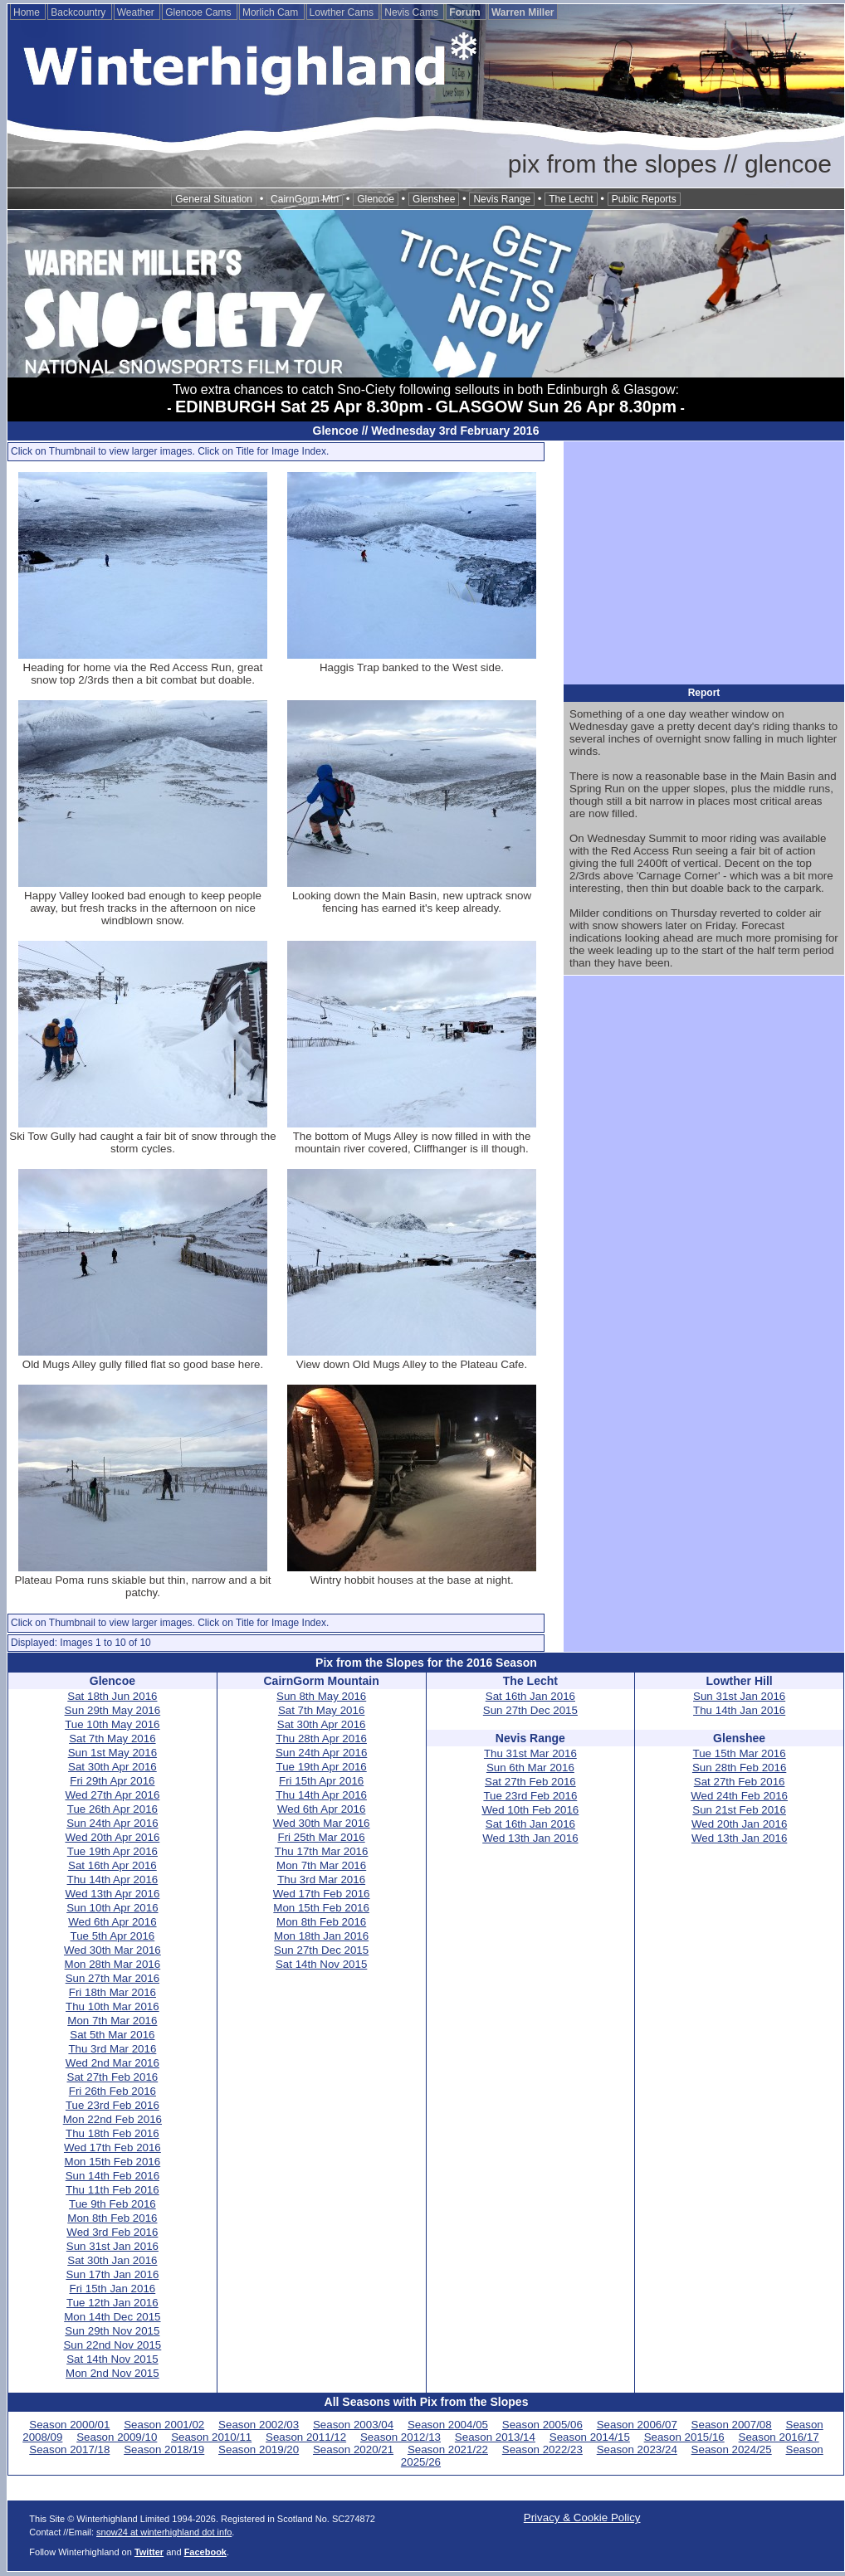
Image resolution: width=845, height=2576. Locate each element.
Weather (137, 12)
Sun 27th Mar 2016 (112, 1978)
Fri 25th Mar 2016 (321, 1837)
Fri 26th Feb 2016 (112, 2091)
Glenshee (434, 199)
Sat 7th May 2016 (112, 1738)
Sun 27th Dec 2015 (321, 1950)
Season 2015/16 (684, 2437)
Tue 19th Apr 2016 (112, 1851)
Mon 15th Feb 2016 (113, 2161)
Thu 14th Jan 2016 (739, 1710)
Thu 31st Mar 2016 (530, 1753)
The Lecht (571, 199)
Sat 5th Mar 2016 (112, 2034)
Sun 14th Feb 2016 (112, 2175)
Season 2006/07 (637, 2424)
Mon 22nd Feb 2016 (112, 2119)
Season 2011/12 (306, 2437)
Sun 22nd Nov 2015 (112, 2345)
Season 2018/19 (164, 2449)
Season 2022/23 (542, 2449)
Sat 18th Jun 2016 (112, 1696)
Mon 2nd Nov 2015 (112, 2373)
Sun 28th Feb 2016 (739, 1767)
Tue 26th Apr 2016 (112, 1809)
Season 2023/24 (637, 2449)
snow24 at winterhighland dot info (164, 2532)
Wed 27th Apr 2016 (112, 1795)
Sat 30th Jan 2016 (112, 2260)
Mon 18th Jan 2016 (321, 1936)
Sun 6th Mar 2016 (530, 1767)
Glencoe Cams (199, 12)
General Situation (213, 199)
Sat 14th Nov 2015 (112, 2359)
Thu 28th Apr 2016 (321, 1738)
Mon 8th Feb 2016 (112, 2218)
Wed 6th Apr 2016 (112, 1922)
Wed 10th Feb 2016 (530, 1810)
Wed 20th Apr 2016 (112, 1837)
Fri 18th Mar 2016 (112, 1992)
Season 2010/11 (211, 2437)
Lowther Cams (343, 12)
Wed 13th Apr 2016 (112, 1893)
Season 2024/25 (731, 2449)
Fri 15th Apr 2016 (321, 1781)
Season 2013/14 (495, 2437)
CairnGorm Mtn (305, 199)
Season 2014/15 (589, 2437)
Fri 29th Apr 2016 (112, 1781)
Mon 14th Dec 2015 (112, 2317)
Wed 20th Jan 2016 (739, 1824)
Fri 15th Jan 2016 (113, 2288)
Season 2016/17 (779, 2437)
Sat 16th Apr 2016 (112, 1865)
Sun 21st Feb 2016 (739, 1810)
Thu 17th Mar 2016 (322, 1851)
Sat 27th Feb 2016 (113, 2077)
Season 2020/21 (353, 2449)
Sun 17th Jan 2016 (112, 2274)
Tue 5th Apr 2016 (112, 1936)
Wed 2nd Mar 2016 (112, 2063)
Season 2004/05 (448, 2424)
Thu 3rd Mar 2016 (112, 2049)
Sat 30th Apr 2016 (112, 1766)
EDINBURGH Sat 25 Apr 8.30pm (299, 406)
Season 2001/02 (164, 2424)
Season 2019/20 (258, 2449)
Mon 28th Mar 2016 (113, 1964)
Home (27, 12)
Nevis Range (501, 199)
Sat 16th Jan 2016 (530, 1696)
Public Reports (644, 199)
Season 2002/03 (258, 2424)
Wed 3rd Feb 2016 (112, 2232)
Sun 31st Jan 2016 (112, 2246)
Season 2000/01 (69, 2424)
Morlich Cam (271, 12)
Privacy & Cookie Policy (582, 2517)
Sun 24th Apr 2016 (112, 1823)
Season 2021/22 (448, 2449)
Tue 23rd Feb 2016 (112, 2105)
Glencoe (375, 199)
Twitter (149, 2552)
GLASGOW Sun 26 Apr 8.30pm (556, 406)
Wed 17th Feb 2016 (112, 2147)
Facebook (205, 2552)
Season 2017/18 (69, 2449)
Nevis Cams (412, 12)
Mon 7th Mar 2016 (112, 2020)
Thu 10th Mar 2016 (112, 2006)
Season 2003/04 (353, 2424)
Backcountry (79, 12)
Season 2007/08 (731, 2424)
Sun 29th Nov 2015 (112, 2331)
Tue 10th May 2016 (112, 1724)
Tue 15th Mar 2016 (739, 1753)
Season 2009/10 (116, 2437)
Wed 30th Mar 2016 (112, 1950)
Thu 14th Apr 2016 (113, 1879)
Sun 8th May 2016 (321, 1696)
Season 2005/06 (542, 2424)
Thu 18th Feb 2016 (112, 2133)
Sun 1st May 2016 (112, 1752)
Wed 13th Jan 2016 (530, 1838)
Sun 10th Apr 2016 (112, 1908)
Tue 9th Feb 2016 (112, 2204)
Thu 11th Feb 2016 (112, 2190)
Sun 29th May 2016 (113, 1710)
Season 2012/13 (400, 2437)
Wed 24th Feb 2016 (739, 1796)
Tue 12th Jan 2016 (112, 2302)
